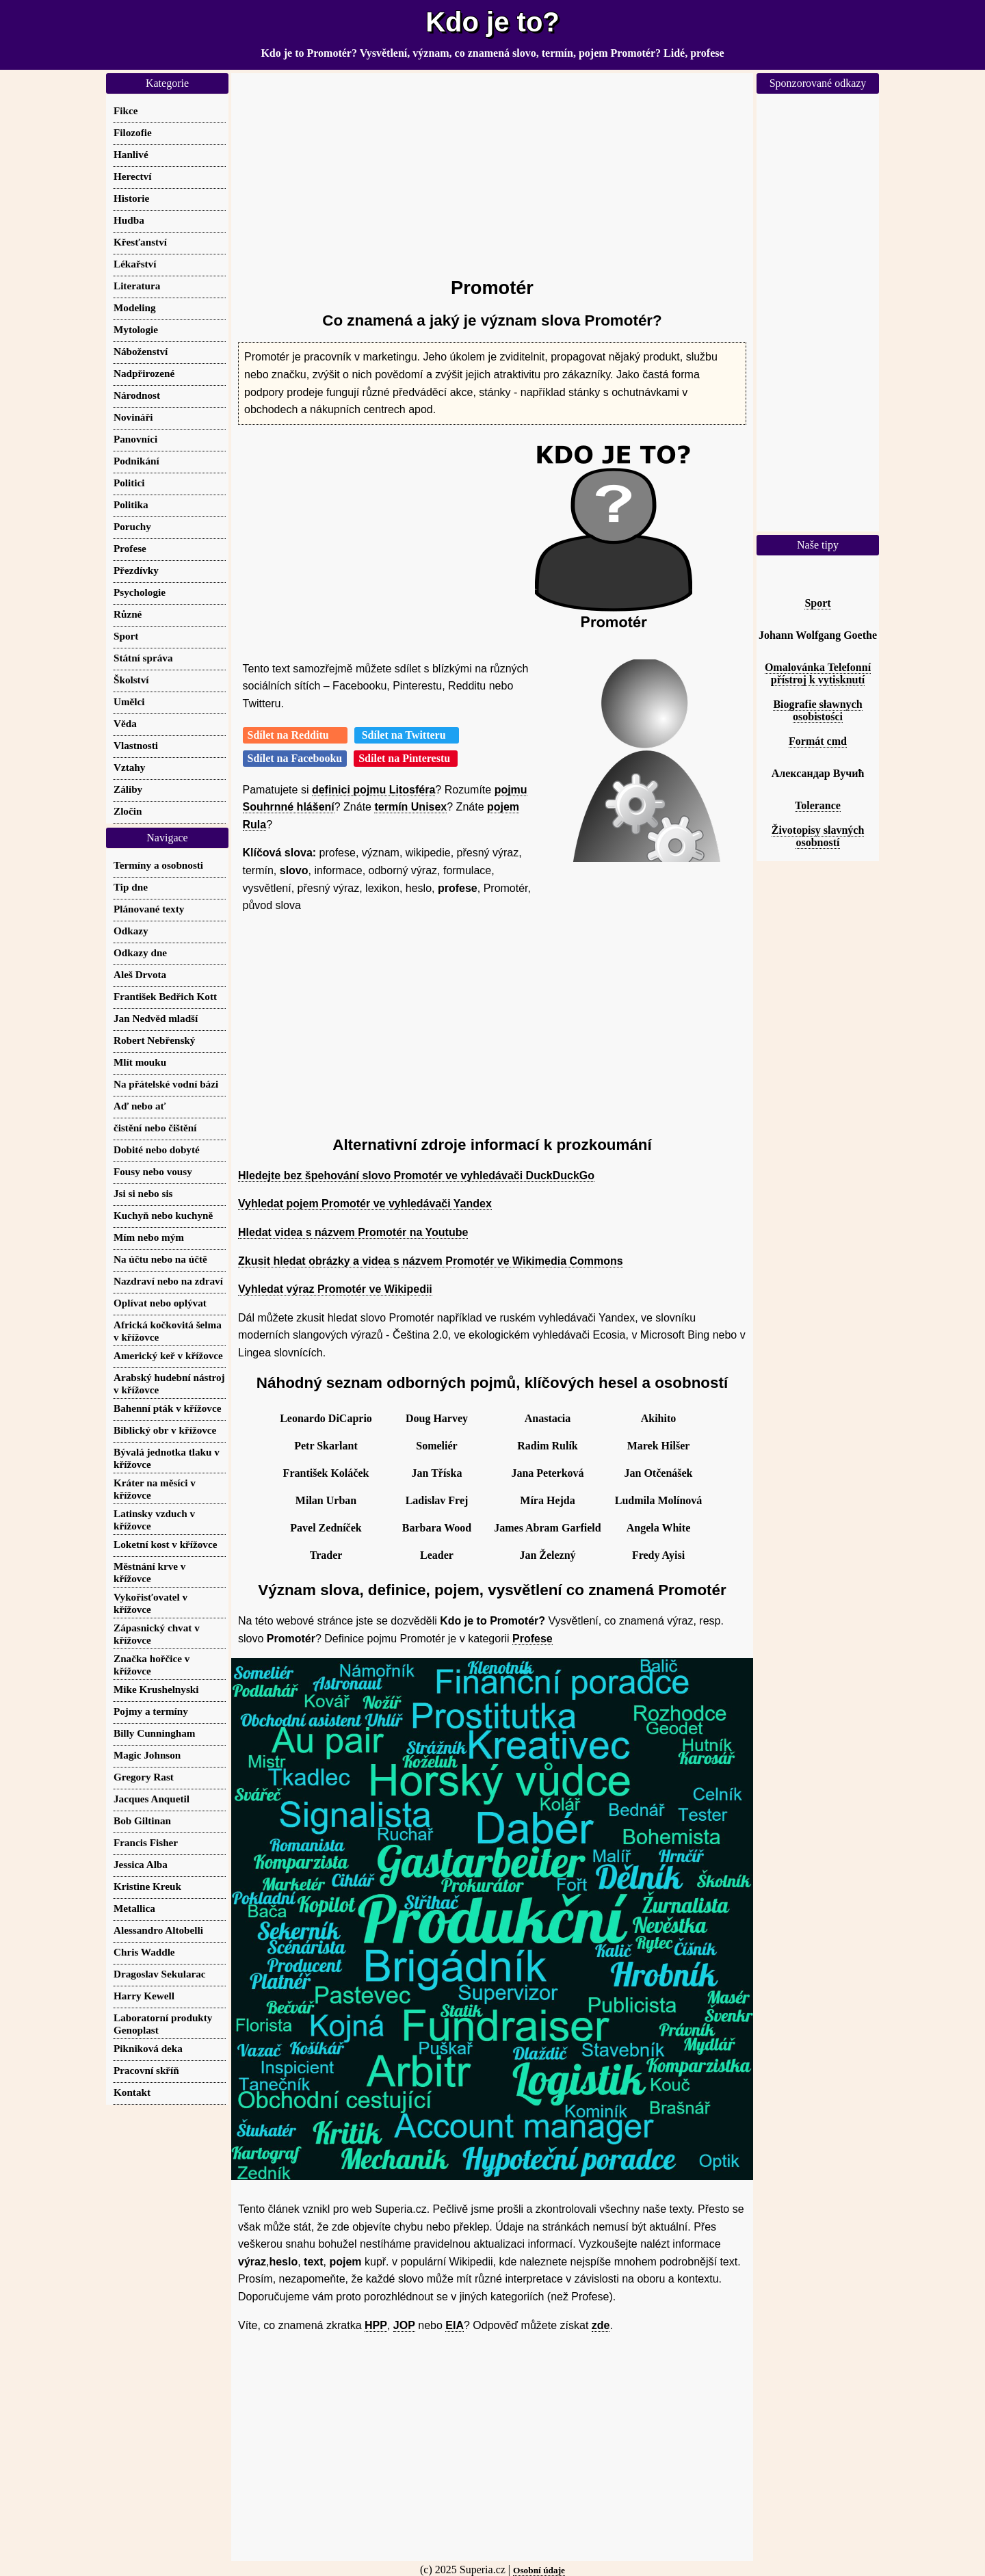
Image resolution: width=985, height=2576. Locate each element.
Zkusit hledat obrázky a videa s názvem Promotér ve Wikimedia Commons (430, 1261)
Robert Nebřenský (154, 1040)
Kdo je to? (492, 22)
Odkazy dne (140, 952)
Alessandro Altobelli (158, 1930)
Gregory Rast (144, 1777)
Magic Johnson (147, 1755)
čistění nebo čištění (155, 1127)
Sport (817, 603)
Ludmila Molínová (658, 1500)
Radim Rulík (547, 1445)
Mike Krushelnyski (156, 1689)
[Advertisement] (492, 169)
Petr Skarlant (326, 1445)
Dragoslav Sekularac (160, 1974)
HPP (376, 2325)
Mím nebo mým (149, 1237)
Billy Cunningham (154, 1733)
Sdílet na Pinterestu (406, 758)
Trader (326, 1555)
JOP (404, 2325)
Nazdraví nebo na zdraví (168, 1281)
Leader (437, 1555)
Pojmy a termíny (151, 1711)
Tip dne (131, 887)
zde (601, 2325)
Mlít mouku (140, 1062)
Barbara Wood (437, 1528)
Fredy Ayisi (658, 1555)
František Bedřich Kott (165, 996)
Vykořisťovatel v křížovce (150, 1603)
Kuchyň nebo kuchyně (163, 1215)
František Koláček (326, 1473)
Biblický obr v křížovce (165, 1430)
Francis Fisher (146, 1842)
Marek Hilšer (658, 1445)
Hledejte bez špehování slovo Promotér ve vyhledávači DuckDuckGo (416, 1175)
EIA (454, 2325)
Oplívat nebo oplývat (160, 1303)
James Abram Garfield (547, 1528)
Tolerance (818, 805)
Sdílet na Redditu (295, 735)
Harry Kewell (144, 1995)
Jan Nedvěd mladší (156, 1018)
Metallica (134, 1908)
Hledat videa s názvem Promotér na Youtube (353, 1232)
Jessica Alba (141, 1864)
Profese (532, 1638)
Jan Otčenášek (659, 1473)
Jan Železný (547, 1555)
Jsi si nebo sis (143, 1193)
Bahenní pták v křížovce (167, 1408)
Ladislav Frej (437, 1500)
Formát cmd (818, 741)
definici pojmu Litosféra (373, 790)
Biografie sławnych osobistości (817, 710)
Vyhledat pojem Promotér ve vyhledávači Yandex (365, 1203)
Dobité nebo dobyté (157, 1149)
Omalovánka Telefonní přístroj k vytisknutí (818, 673)
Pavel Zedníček (325, 1528)
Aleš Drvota (140, 974)
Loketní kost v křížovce (165, 1544)
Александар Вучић (818, 773)
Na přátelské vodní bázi (166, 1084)
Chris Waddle (144, 1952)
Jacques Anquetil (151, 1798)
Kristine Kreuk (147, 1886)
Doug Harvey (437, 1418)
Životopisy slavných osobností (818, 836)
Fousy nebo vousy (153, 1171)
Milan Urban (326, 1500)
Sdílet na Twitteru (406, 735)
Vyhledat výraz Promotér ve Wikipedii (335, 1289)
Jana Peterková (547, 1473)
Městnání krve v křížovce (149, 1572)
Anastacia (548, 1418)
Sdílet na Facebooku (295, 758)
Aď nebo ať (140, 1106)
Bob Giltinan (142, 1820)
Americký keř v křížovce (168, 1355)
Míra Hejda (547, 1500)
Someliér (436, 1445)
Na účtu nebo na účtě (160, 1259)
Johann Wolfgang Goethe (818, 635)
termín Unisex (410, 807)
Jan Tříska (437, 1473)
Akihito (659, 1418)
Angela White (658, 1528)
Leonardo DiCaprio (326, 1418)
